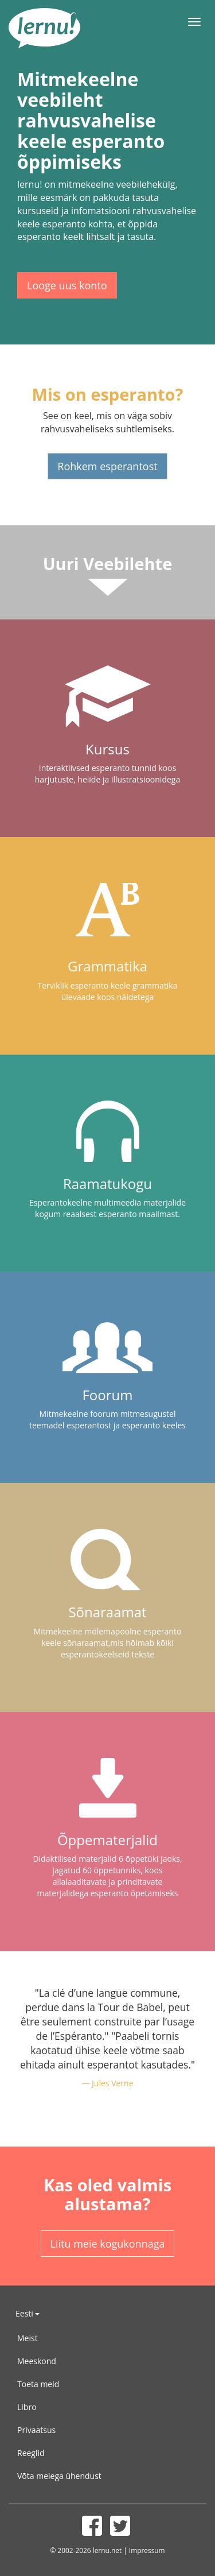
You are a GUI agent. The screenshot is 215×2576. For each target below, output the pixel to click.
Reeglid (31, 2452)
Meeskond (36, 2361)
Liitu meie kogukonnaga (107, 2243)
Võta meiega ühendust (59, 2475)
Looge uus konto (67, 285)
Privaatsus (36, 2429)
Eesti (27, 2313)
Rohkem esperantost (107, 466)
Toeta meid (38, 2384)
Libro (27, 2406)
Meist (27, 2338)
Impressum (147, 2550)
